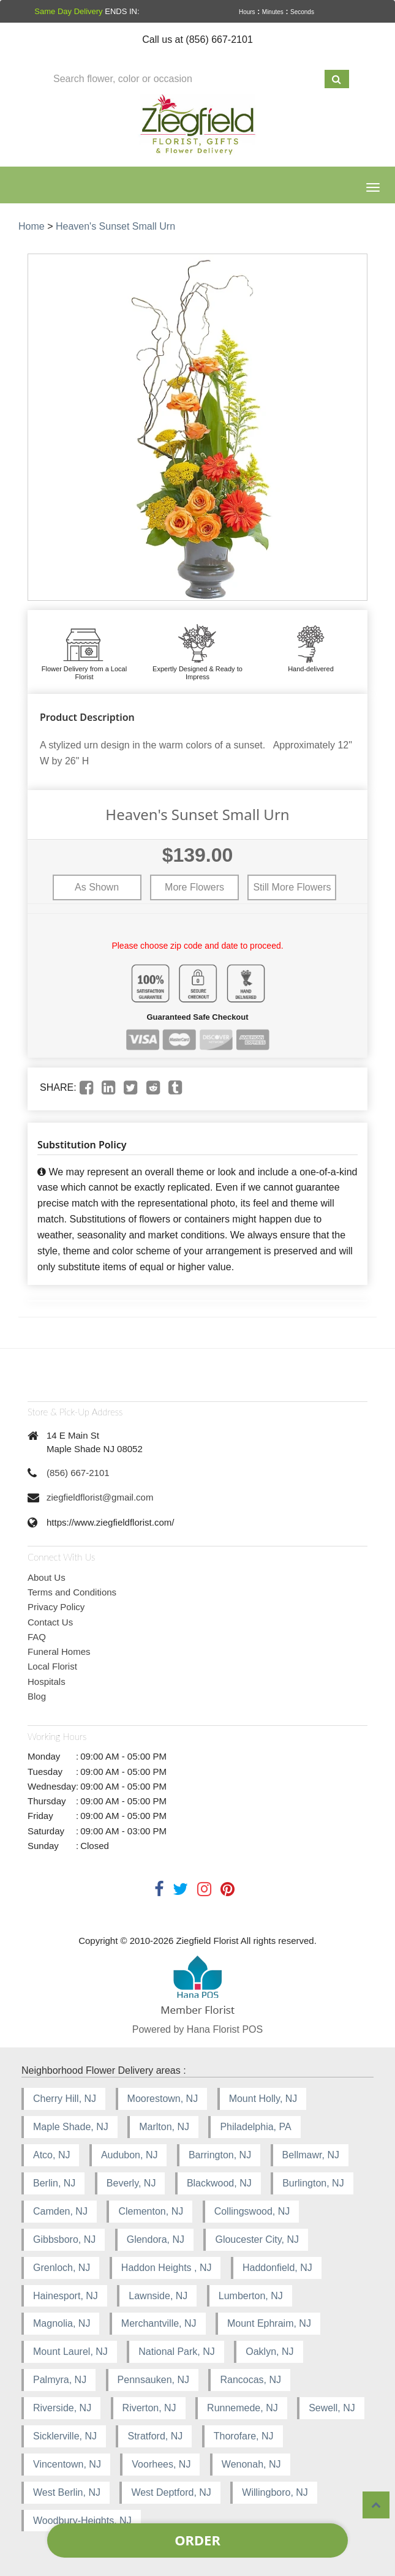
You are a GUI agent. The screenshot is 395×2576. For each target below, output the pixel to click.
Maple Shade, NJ (70, 2127)
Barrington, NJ (220, 2155)
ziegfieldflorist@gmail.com (100, 1497)
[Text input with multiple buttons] (185, 79)
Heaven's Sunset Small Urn (115, 226)
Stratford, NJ (154, 2436)
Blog (37, 1696)
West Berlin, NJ (66, 2492)
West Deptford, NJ (171, 2492)
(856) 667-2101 (78, 1472)
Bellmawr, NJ (310, 2155)
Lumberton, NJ (251, 2296)
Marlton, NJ (164, 2127)
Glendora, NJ (155, 2239)
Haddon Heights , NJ (166, 2267)
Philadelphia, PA (255, 2127)
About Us (47, 1577)
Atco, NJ (51, 2155)
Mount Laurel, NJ (70, 2351)
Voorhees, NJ (161, 2464)
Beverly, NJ (131, 2183)
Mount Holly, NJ (263, 2098)
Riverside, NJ (62, 2408)
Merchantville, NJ (159, 2323)
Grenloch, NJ (61, 2267)
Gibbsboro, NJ (64, 2239)
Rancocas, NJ (250, 2380)
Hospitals (47, 1681)
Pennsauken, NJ (153, 2380)
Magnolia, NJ (61, 2323)
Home (31, 226)
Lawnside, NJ (158, 2296)
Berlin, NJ (54, 2183)
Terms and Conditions (72, 1592)
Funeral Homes (59, 1651)
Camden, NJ (60, 2211)
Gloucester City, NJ (257, 2239)
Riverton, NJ (149, 2408)
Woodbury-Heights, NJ (82, 2520)
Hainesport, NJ (65, 2296)
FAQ (37, 1637)
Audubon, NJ (129, 2155)
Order (197, 2540)
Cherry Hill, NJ (64, 2098)
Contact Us (50, 1622)
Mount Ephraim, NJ (269, 2323)
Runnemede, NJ (242, 2408)
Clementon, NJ (150, 2211)
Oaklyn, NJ (269, 2351)
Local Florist (52, 1666)
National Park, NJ (176, 2351)
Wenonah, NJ (251, 2464)
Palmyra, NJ (59, 2380)
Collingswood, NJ (252, 2211)
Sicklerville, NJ (65, 2436)
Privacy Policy (56, 1607)
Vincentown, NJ (67, 2464)
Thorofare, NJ (244, 2436)
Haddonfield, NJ (277, 2267)
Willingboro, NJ (275, 2492)
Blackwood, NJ (219, 2183)
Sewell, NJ (332, 2408)
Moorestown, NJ (162, 2098)
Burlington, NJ (313, 2183)
